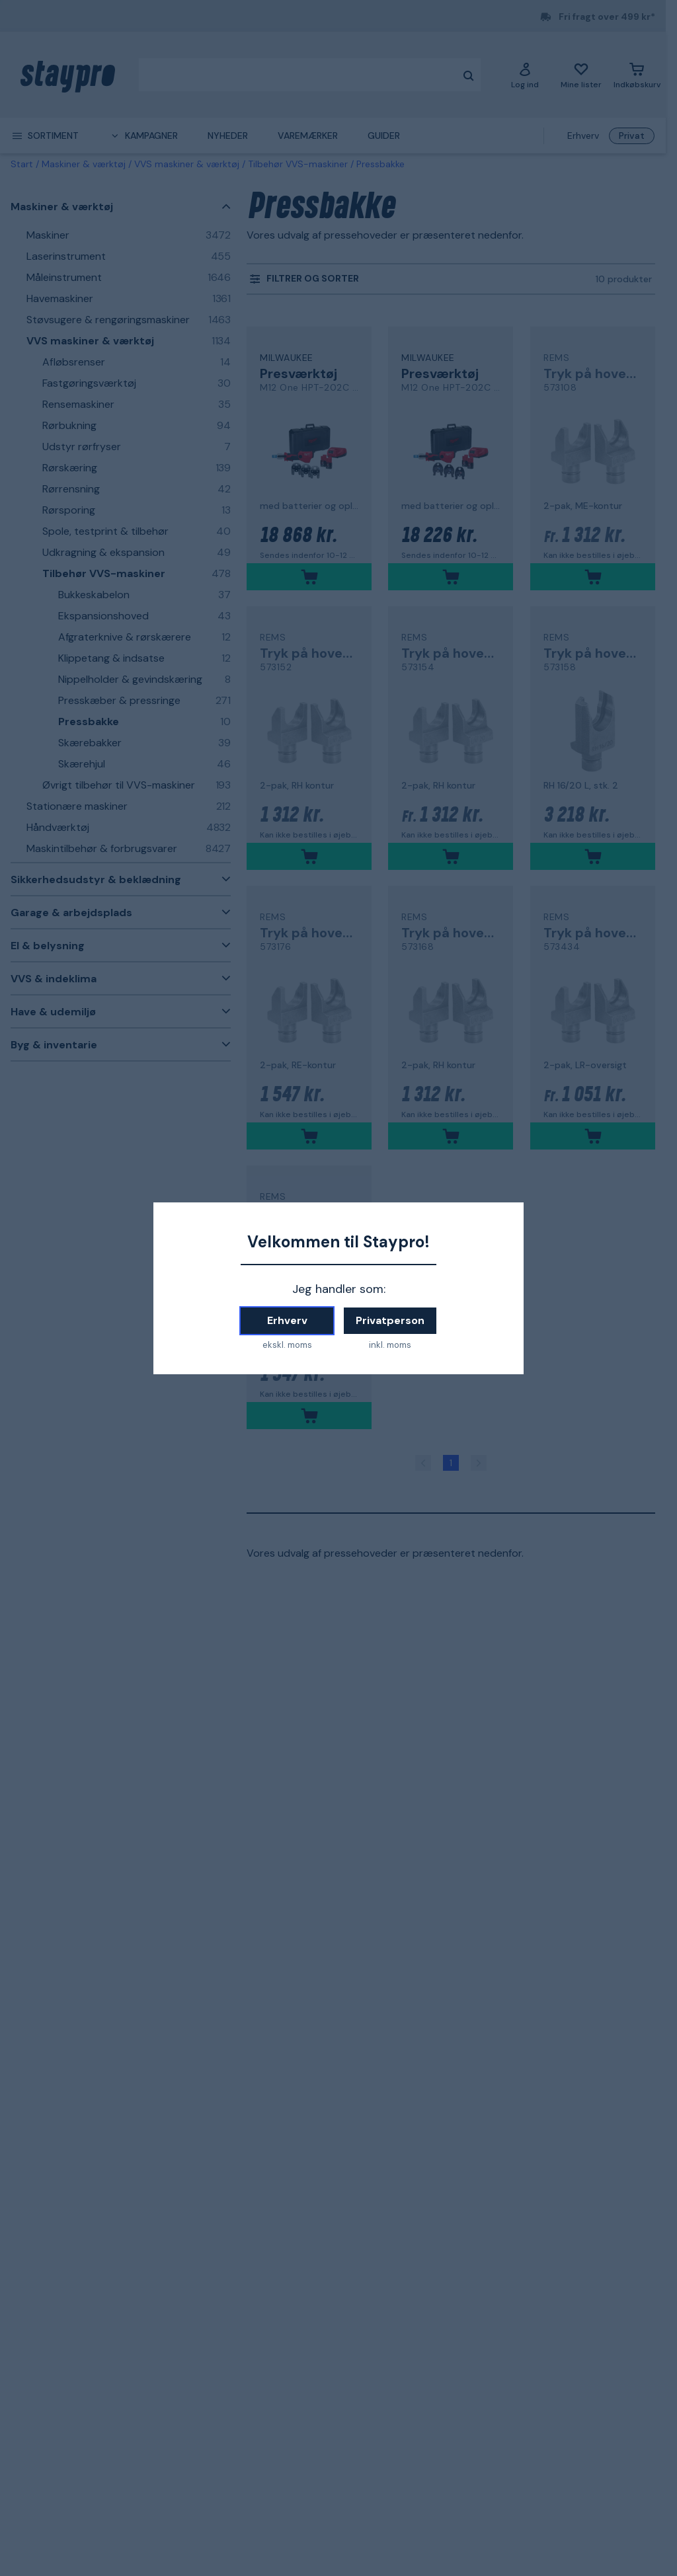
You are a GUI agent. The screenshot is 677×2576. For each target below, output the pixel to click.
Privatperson (390, 1320)
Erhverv (287, 1320)
